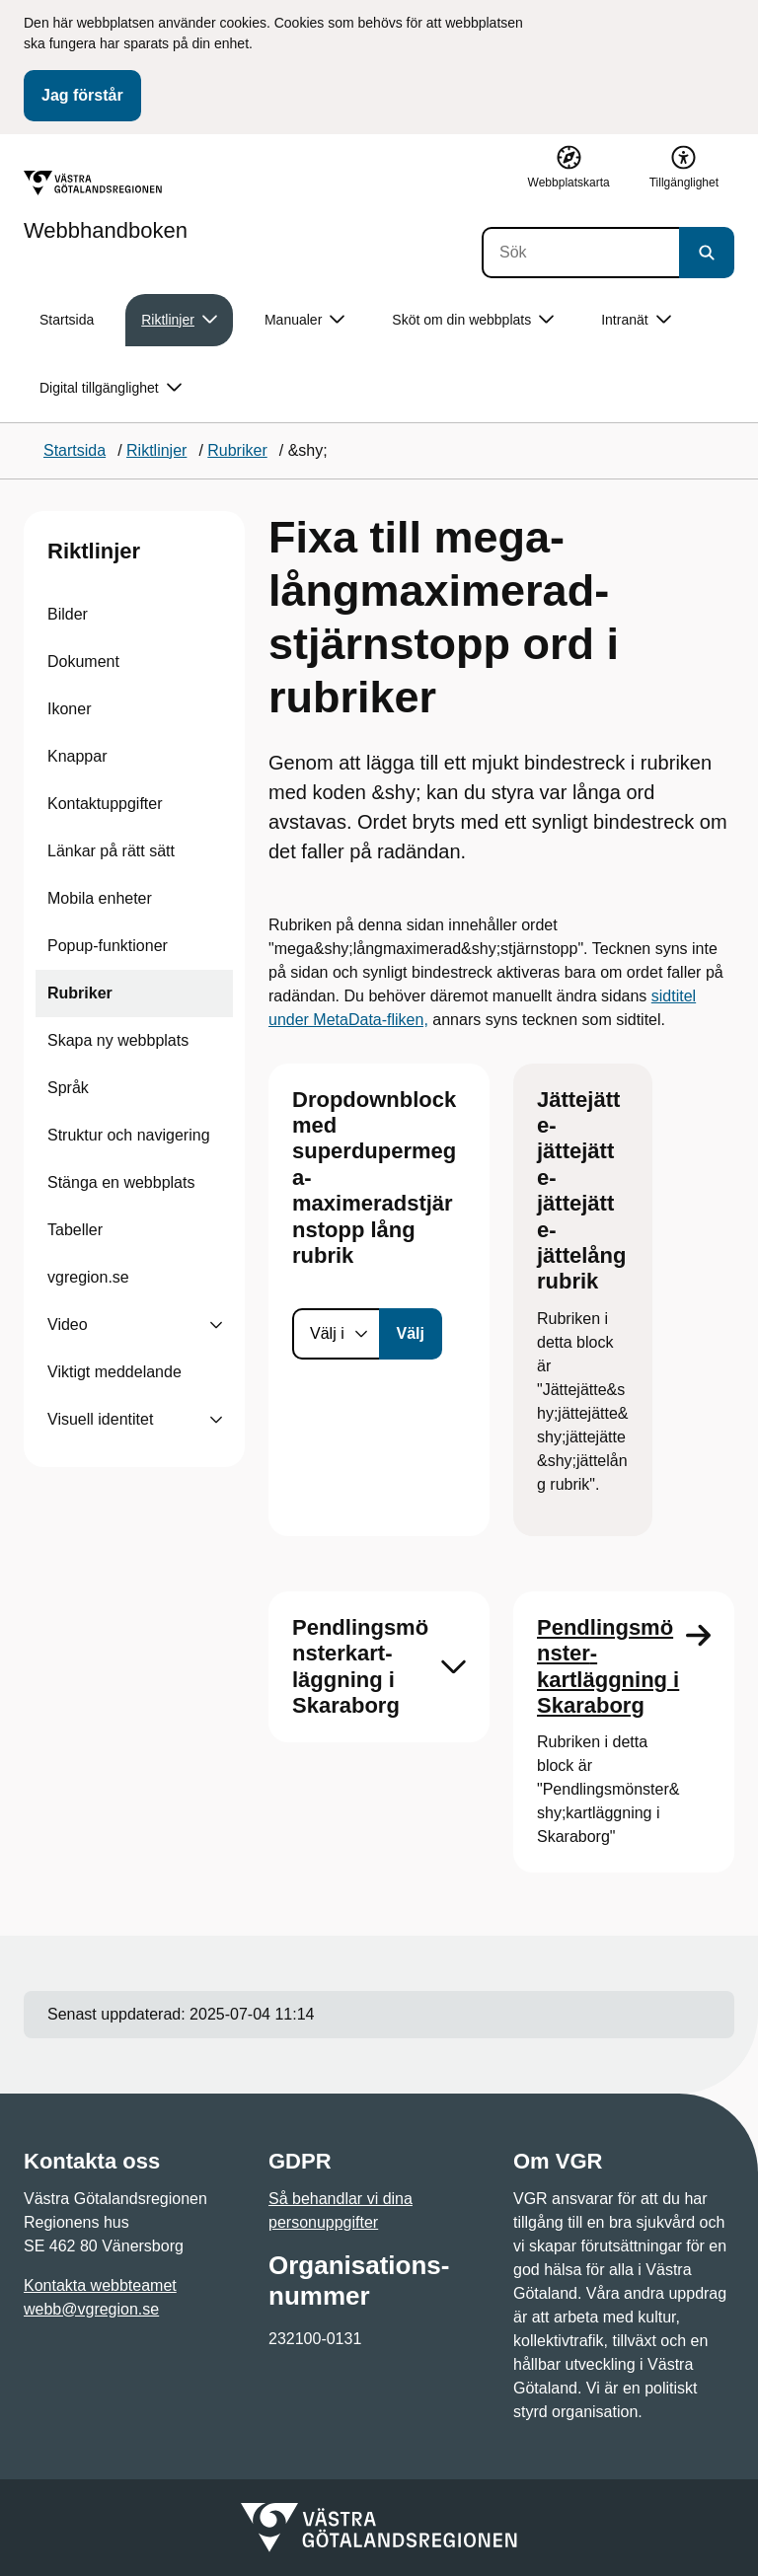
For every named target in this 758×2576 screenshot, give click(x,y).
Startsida (66, 320)
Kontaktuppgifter (105, 803)
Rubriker (80, 993)
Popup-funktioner (107, 945)
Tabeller (75, 1229)
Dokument (83, 661)
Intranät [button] (635, 320)
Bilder (67, 614)
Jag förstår (82, 95)
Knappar (77, 756)
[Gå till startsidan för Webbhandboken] (106, 206)
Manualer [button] (304, 320)
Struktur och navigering (128, 1135)
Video (67, 1324)
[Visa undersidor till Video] (216, 1325)
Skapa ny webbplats (118, 1040)
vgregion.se (88, 1277)
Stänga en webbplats (120, 1182)
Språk (68, 1087)
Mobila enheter (99, 898)
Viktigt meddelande (114, 1371)
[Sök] (580, 252)
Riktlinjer (93, 551)
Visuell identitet (100, 1419)
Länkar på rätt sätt (111, 851)
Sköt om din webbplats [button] (473, 320)
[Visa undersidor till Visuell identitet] (216, 1419)
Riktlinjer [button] (179, 320)
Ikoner (69, 708)
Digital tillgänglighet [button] (110, 388)
